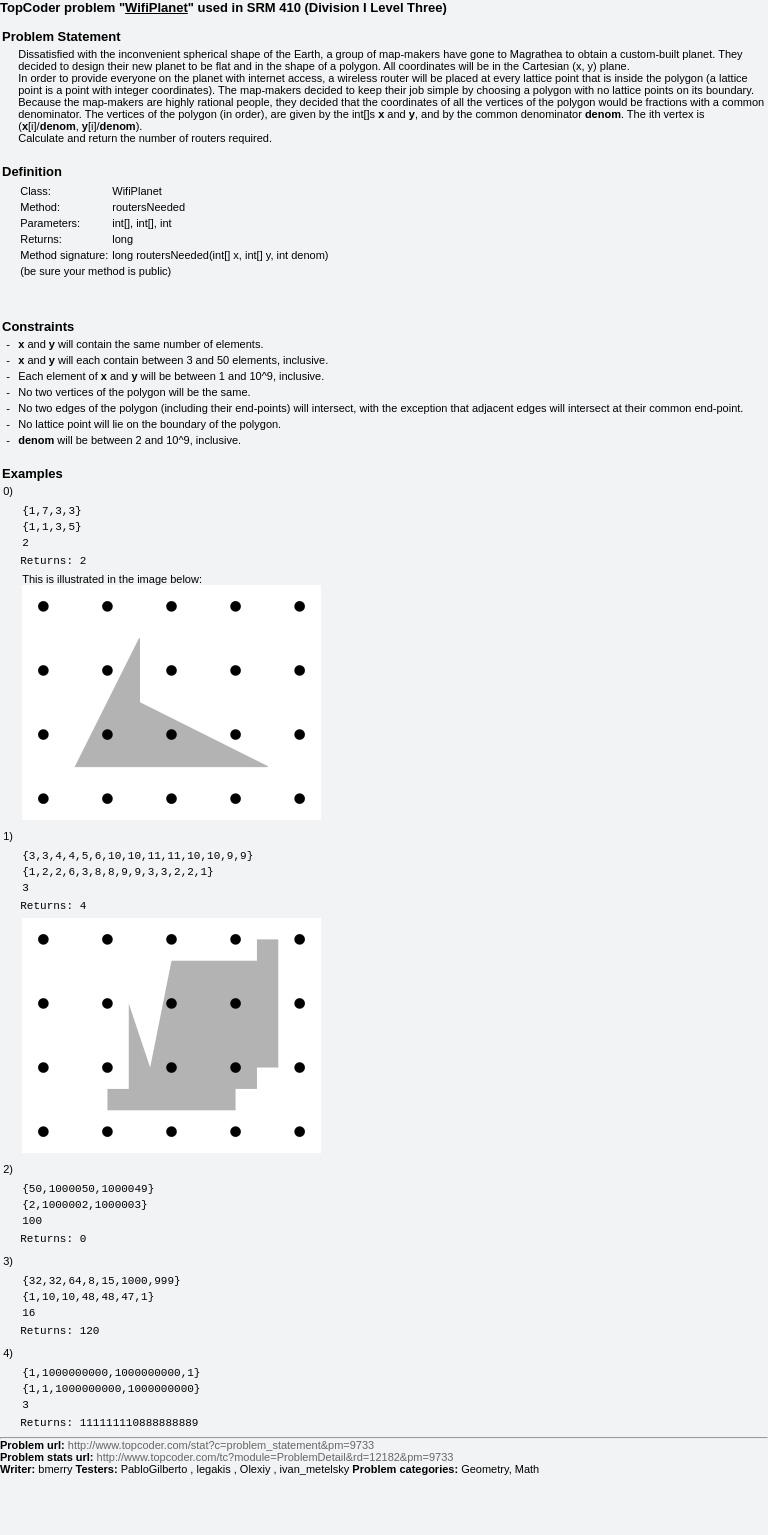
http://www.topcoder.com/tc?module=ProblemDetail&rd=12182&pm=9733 (275, 1517)
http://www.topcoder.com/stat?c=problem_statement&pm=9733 (221, 1505)
